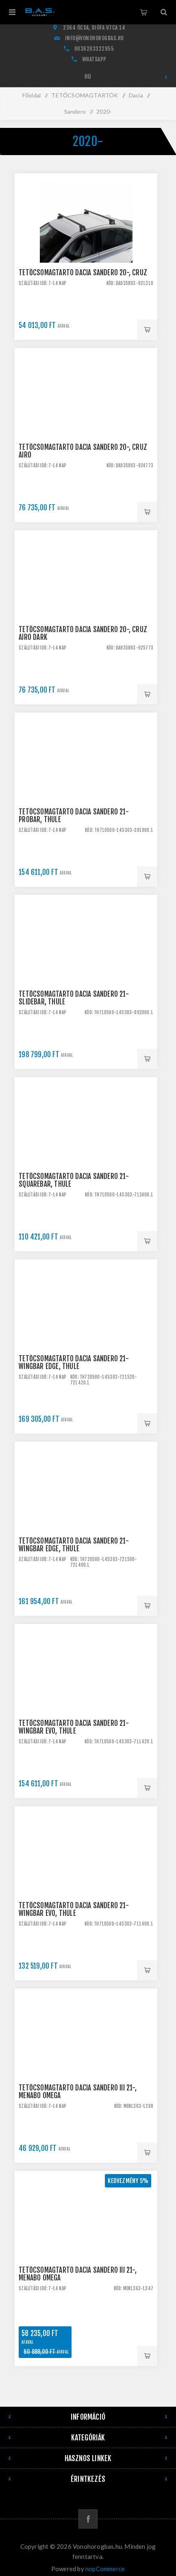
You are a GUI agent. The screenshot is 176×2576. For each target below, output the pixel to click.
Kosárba (147, 330)
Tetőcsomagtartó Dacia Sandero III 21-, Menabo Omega (78, 2091)
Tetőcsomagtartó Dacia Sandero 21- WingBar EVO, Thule (74, 1727)
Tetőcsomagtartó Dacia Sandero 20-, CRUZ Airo (83, 451)
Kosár (143, 12)
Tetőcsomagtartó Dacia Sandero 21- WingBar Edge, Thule (74, 1362)
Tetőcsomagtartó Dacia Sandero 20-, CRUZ (83, 272)
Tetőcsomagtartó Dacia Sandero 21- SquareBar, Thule (74, 1180)
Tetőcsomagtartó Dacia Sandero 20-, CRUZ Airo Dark (83, 633)
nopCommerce (105, 2568)
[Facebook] (88, 2518)
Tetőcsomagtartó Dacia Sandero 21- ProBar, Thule (74, 815)
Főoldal (31, 95)
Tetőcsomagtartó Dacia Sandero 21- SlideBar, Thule (74, 998)
